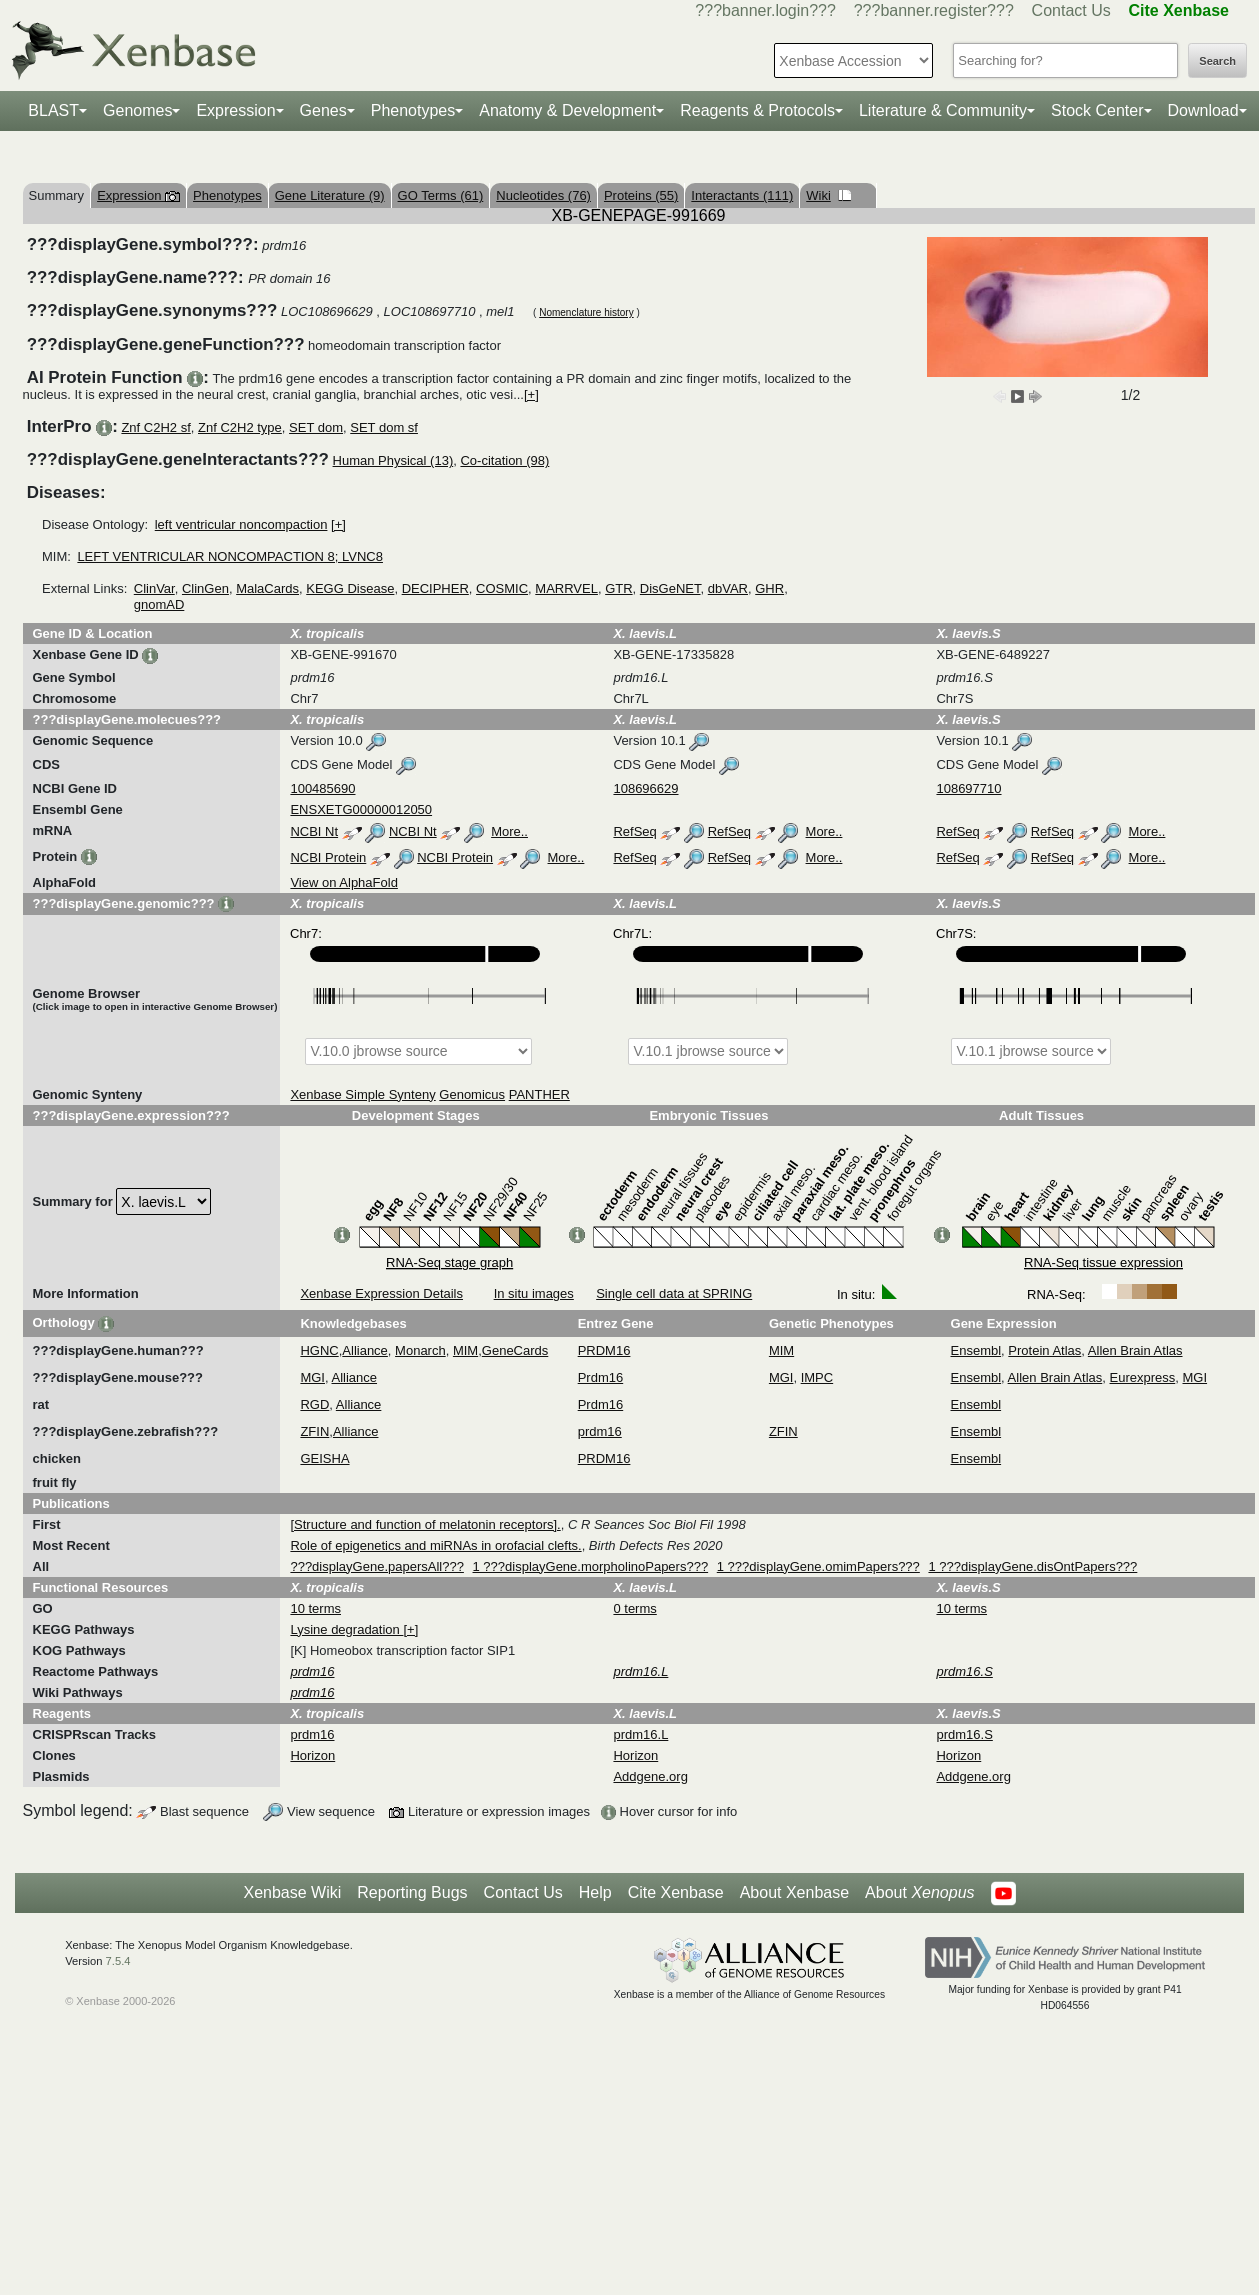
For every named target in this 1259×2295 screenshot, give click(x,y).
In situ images (534, 1293)
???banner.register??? (934, 10)
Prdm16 (601, 1377)
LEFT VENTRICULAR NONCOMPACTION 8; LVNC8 (230, 556)
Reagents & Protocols (757, 110)
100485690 (322, 788)
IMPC (817, 1377)
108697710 (968, 788)
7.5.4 (118, 1961)
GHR (769, 588)
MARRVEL (566, 588)
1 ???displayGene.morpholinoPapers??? (591, 1566)
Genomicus (472, 1094)
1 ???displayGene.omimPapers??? (818, 1566)
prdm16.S (964, 1734)
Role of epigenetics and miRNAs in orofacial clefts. (435, 1545)
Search (1217, 61)
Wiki (828, 195)
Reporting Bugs (412, 1892)
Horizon (312, 1755)
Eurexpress (1143, 1377)
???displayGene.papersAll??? (376, 1566)
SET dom (316, 427)
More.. (509, 831)
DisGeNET (670, 588)
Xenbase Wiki (292, 1892)
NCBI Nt (314, 831)
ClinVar (154, 588)
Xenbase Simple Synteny (362, 1094)
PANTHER (539, 1094)
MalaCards (267, 588)
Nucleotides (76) (543, 195)
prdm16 (600, 1431)
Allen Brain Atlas (1135, 1350)
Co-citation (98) (504, 460)
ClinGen (205, 588)
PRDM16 (604, 1350)
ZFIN (314, 1431)
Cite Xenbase (676, 1892)
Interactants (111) (742, 195)
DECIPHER (435, 588)
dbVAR (728, 588)
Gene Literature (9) (330, 195)
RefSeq (634, 831)
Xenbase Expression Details (381, 1293)
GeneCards (515, 1350)
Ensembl (976, 1350)
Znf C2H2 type (240, 427)
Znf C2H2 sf (155, 427)
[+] (531, 394)
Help (595, 1892)
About (919, 1893)
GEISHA (324, 1458)
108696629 (645, 788)
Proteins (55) (641, 195)
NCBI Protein (328, 857)
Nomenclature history (586, 312)
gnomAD (159, 604)
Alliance (365, 1350)
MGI (312, 1377)
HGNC (319, 1350)
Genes (323, 110)
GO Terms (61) (441, 195)
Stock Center (1097, 110)
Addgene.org (650, 1776)
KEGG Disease (350, 588)
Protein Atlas (1044, 1350)
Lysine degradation (346, 1629)
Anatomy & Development (567, 110)
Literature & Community (943, 110)
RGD (314, 1404)
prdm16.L (640, 1734)
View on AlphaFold (343, 882)
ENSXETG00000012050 (361, 809)
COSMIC (502, 588)
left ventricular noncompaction (241, 524)
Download (1203, 110)
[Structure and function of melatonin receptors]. (425, 1524)
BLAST (53, 110)
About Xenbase (794, 1892)
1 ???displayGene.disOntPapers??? (1032, 1566)
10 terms (315, 1608)
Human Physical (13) (393, 460)
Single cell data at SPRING (674, 1293)
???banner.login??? (765, 10)
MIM (465, 1350)
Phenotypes (413, 110)
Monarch (420, 1350)
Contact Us (1071, 10)
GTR (618, 588)
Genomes (137, 110)
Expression (235, 110)
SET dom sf (384, 427)
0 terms (634, 1608)
